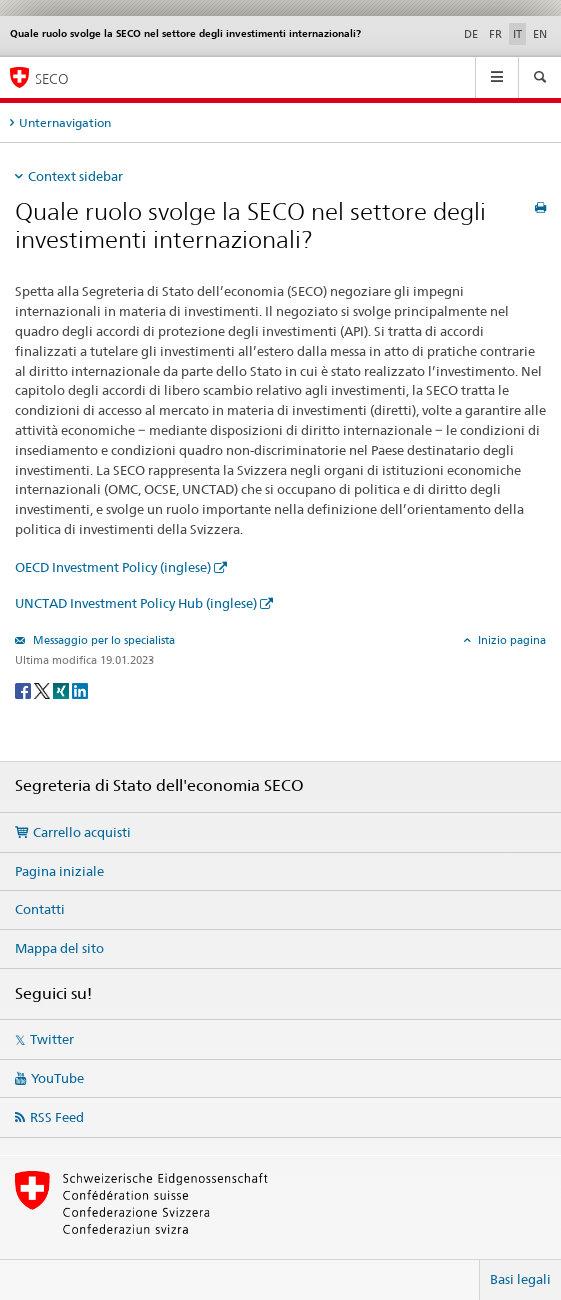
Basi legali (520, 1279)
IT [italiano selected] (517, 34)
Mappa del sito (59, 948)
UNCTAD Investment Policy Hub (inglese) (136, 603)
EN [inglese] (540, 34)
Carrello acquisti (82, 832)
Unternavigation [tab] (65, 122)
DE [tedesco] (471, 34)
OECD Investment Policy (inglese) (113, 567)
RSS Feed (57, 1117)
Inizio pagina (510, 640)
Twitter (52, 1039)
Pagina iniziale (59, 871)
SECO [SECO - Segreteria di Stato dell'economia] (52, 78)
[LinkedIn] (80, 689)
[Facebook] (24, 689)
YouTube (57, 1078)
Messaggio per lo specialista (102, 640)
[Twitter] (43, 689)
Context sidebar (75, 176)
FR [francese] (495, 34)
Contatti (40, 909)
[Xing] (62, 689)
